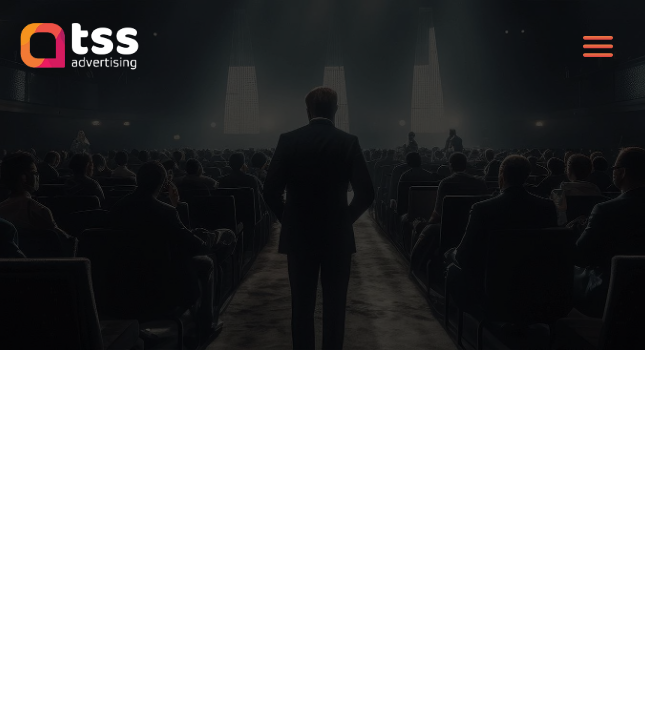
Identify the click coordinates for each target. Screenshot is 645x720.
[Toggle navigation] (598, 47)
